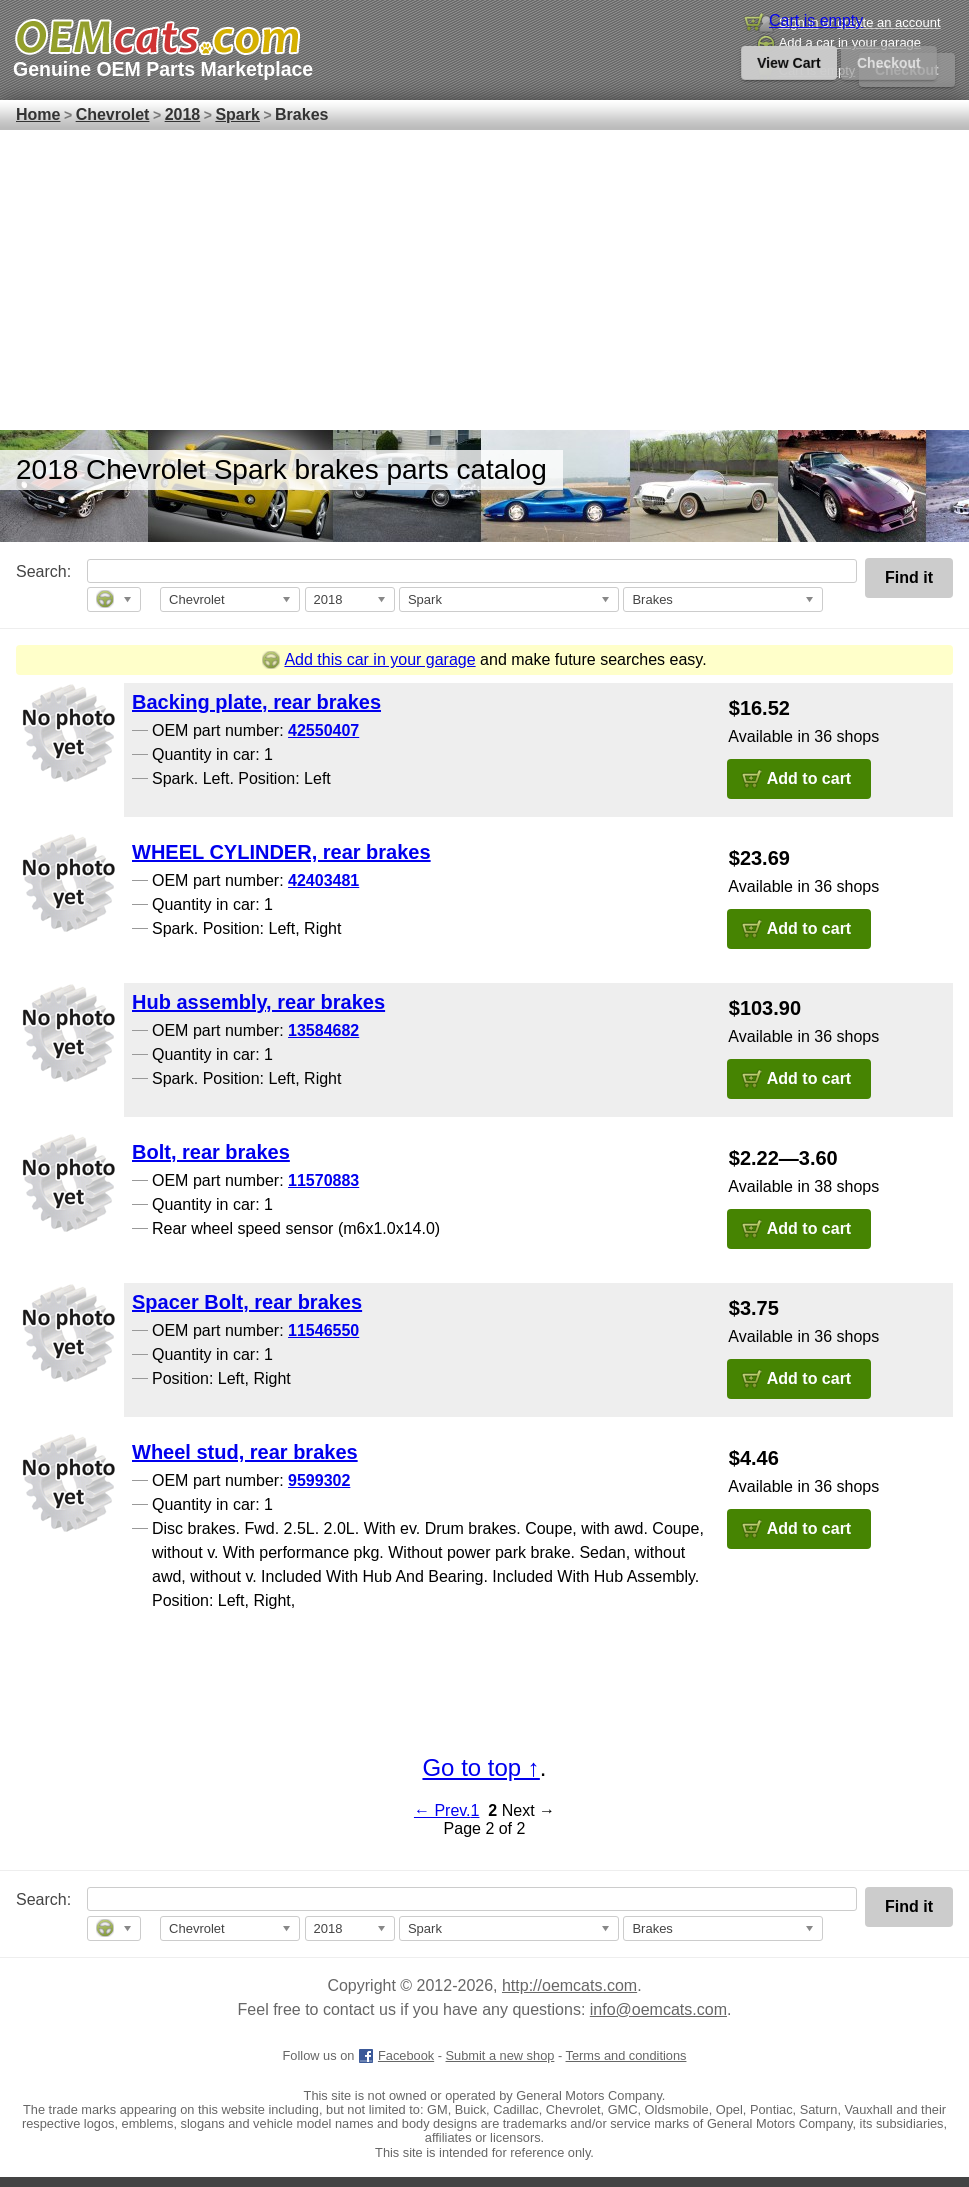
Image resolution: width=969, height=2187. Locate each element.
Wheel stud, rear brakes (245, 1452)
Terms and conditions (626, 2055)
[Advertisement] (484, 280)
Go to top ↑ (480, 1767)
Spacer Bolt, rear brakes (247, 1302)
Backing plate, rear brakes (256, 702)
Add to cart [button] (809, 778)
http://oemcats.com (569, 1985)
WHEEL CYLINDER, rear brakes (281, 852)
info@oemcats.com (658, 2009)
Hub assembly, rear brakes (258, 1002)
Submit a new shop (500, 2055)
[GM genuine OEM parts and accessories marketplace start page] (156, 37)
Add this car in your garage (368, 659)
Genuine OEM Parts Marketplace (163, 69)
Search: (29, 571)
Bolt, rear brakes (211, 1152)
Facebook (396, 2055)
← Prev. (442, 1810)
